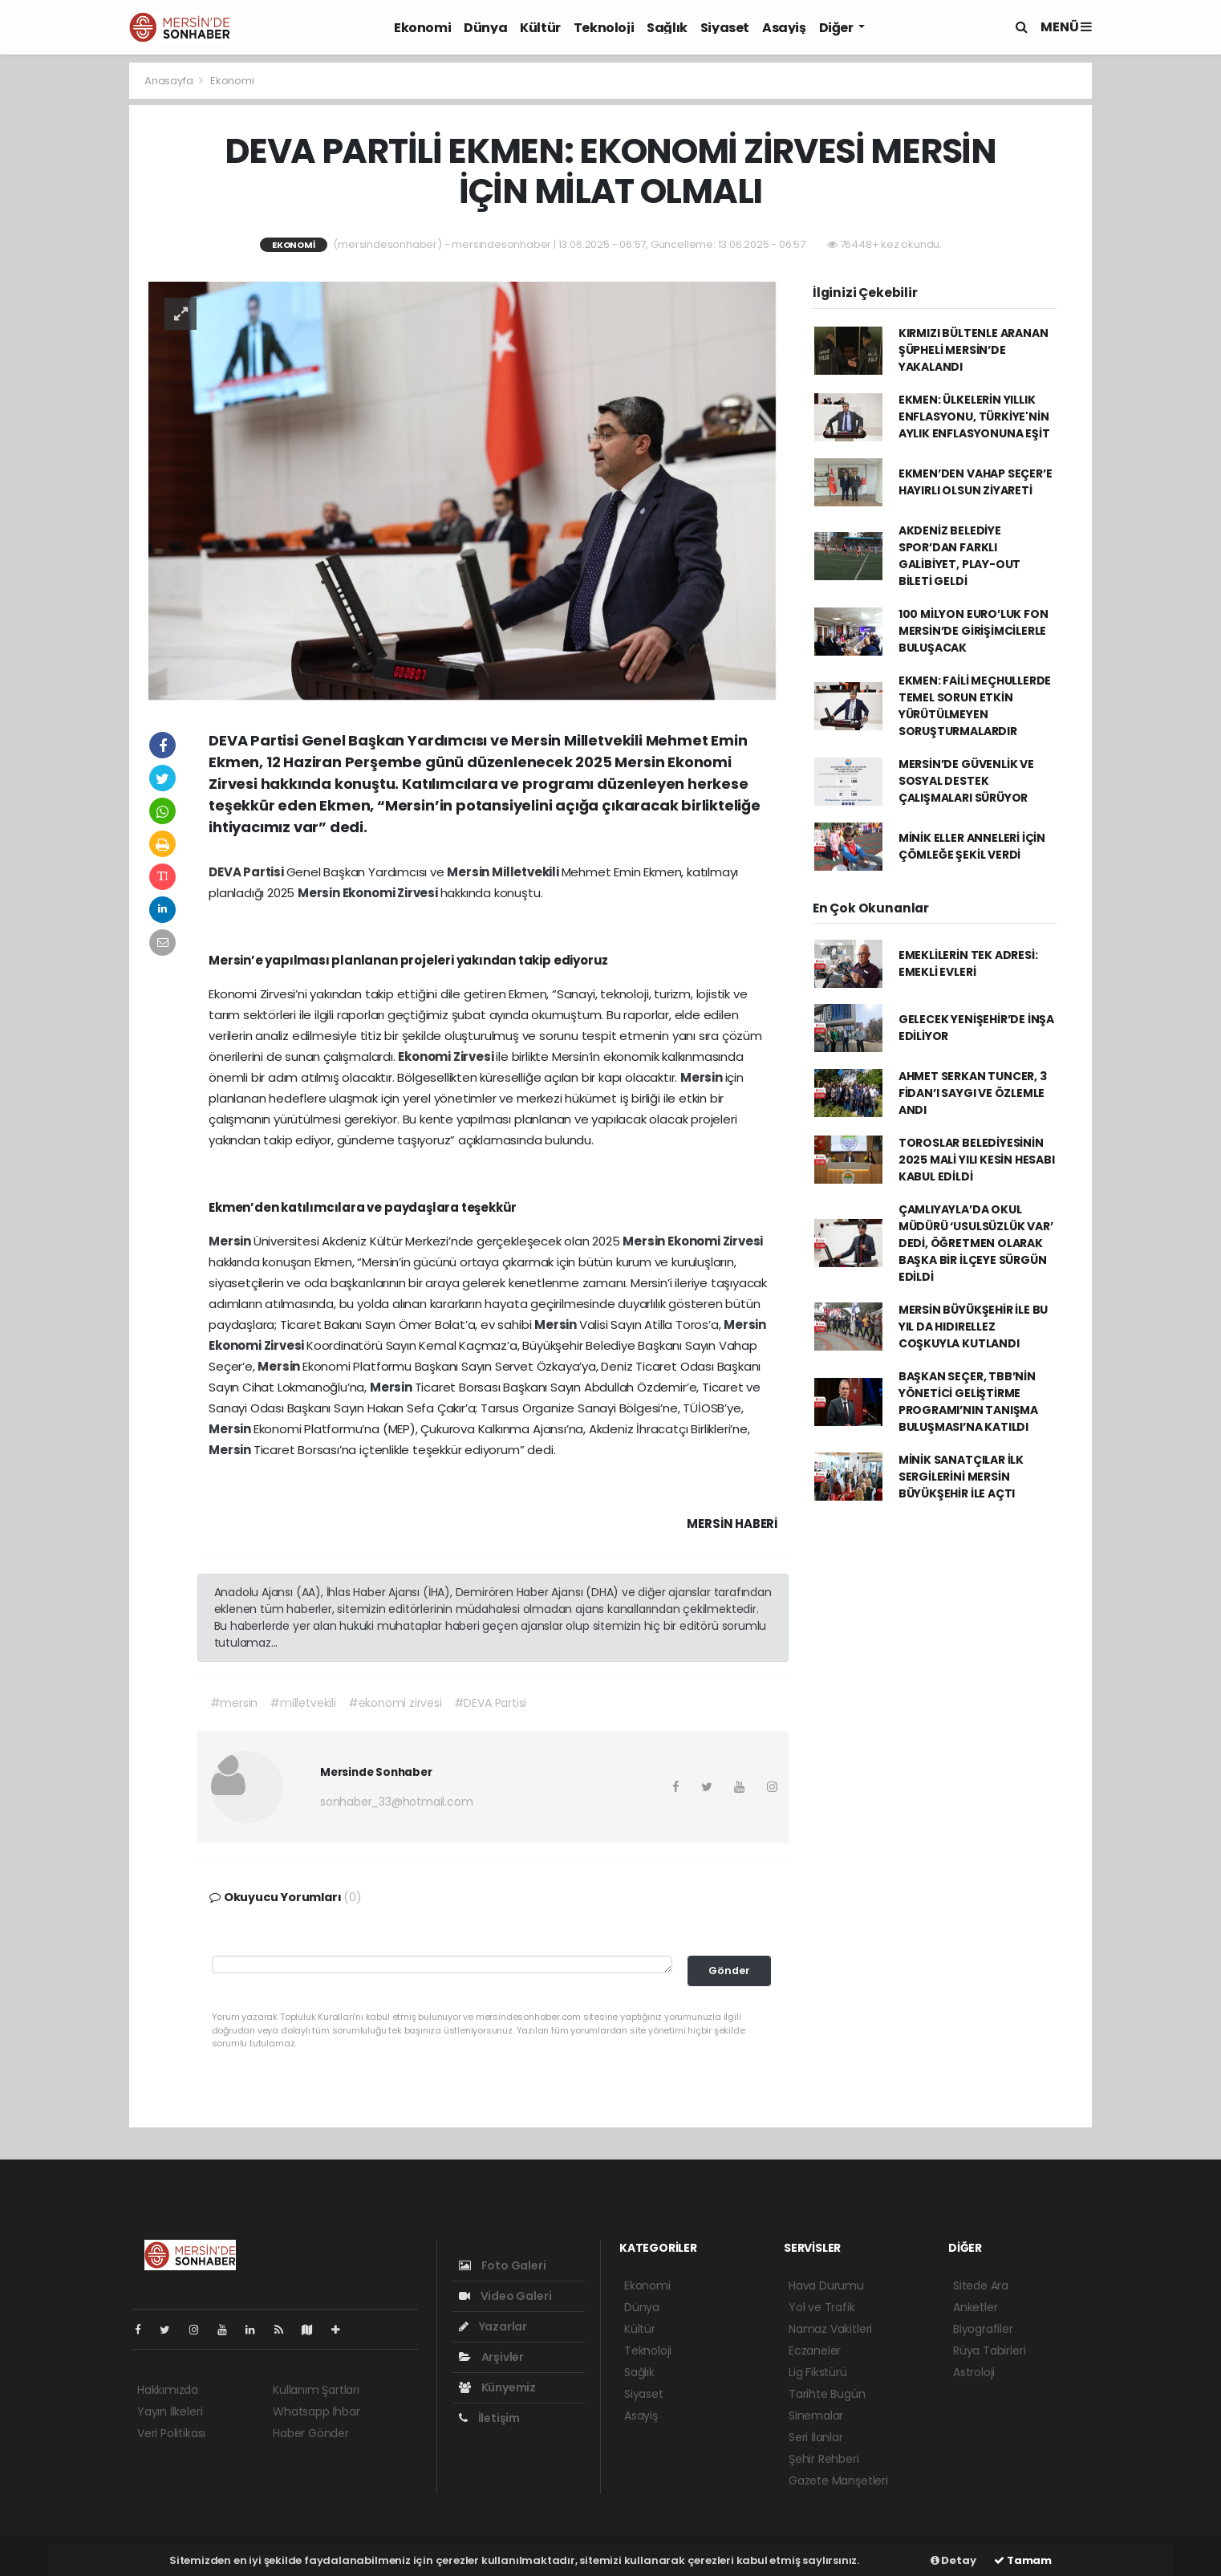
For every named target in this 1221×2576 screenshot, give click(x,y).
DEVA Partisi (247, 871)
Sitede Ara (980, 2285)
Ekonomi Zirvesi (391, 892)
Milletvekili (527, 871)
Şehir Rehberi (824, 2459)
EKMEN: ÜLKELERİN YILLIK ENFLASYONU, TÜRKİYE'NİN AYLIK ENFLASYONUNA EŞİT (974, 416)
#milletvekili (303, 1703)
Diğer (837, 27)
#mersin (234, 1703)
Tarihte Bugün (827, 2394)
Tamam (1023, 2560)
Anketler (975, 2307)
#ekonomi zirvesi (395, 1703)
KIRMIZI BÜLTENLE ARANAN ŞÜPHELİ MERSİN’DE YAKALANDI (974, 350)
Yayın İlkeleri (169, 2411)
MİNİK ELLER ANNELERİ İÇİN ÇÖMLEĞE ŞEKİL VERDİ (972, 846)
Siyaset (724, 27)
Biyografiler (983, 2329)
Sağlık (667, 27)
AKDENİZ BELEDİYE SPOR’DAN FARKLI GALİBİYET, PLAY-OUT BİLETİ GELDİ (959, 555)
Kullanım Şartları (316, 2390)
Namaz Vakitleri (830, 2329)
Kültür (540, 27)
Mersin (469, 871)
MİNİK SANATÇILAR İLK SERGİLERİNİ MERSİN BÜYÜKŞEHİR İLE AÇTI (961, 1476)
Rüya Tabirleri (989, 2350)
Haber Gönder (311, 2433)
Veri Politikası (171, 2433)
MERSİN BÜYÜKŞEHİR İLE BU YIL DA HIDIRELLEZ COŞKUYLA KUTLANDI (973, 1326)
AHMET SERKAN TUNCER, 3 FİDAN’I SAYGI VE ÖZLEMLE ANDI (973, 1093)
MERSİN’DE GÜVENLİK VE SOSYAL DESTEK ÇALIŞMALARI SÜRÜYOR (966, 781)
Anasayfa (169, 80)
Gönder (729, 1970)
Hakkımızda (167, 2390)
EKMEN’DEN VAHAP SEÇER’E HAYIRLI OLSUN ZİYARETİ (976, 481)
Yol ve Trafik (822, 2307)
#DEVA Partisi (490, 1703)
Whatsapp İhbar (316, 2411)
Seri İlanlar (816, 2437)
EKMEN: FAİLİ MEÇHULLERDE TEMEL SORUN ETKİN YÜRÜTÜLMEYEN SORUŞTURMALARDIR (975, 705)
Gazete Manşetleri (838, 2480)
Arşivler (491, 2357)
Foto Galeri (502, 2265)
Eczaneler (815, 2350)
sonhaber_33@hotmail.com (396, 1802)
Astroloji (974, 2372)
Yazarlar (493, 2326)
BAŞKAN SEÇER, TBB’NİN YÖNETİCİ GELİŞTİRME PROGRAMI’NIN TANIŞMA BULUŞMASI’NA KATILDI (968, 1401)
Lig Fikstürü (818, 2372)
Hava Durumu (826, 2285)
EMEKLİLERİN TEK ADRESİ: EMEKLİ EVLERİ (968, 963)
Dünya (485, 27)
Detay (953, 2560)
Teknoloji (604, 27)
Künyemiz (497, 2387)
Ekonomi (422, 27)
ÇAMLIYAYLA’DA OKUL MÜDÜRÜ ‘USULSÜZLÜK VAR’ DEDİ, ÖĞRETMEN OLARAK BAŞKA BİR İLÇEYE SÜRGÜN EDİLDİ (976, 1243)
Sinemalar (816, 2415)
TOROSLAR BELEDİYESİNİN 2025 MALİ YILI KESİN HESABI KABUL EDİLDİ (977, 1159)
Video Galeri (505, 2296)
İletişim (489, 2418)
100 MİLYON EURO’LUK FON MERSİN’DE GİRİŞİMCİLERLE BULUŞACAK (974, 631)
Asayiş (784, 27)
